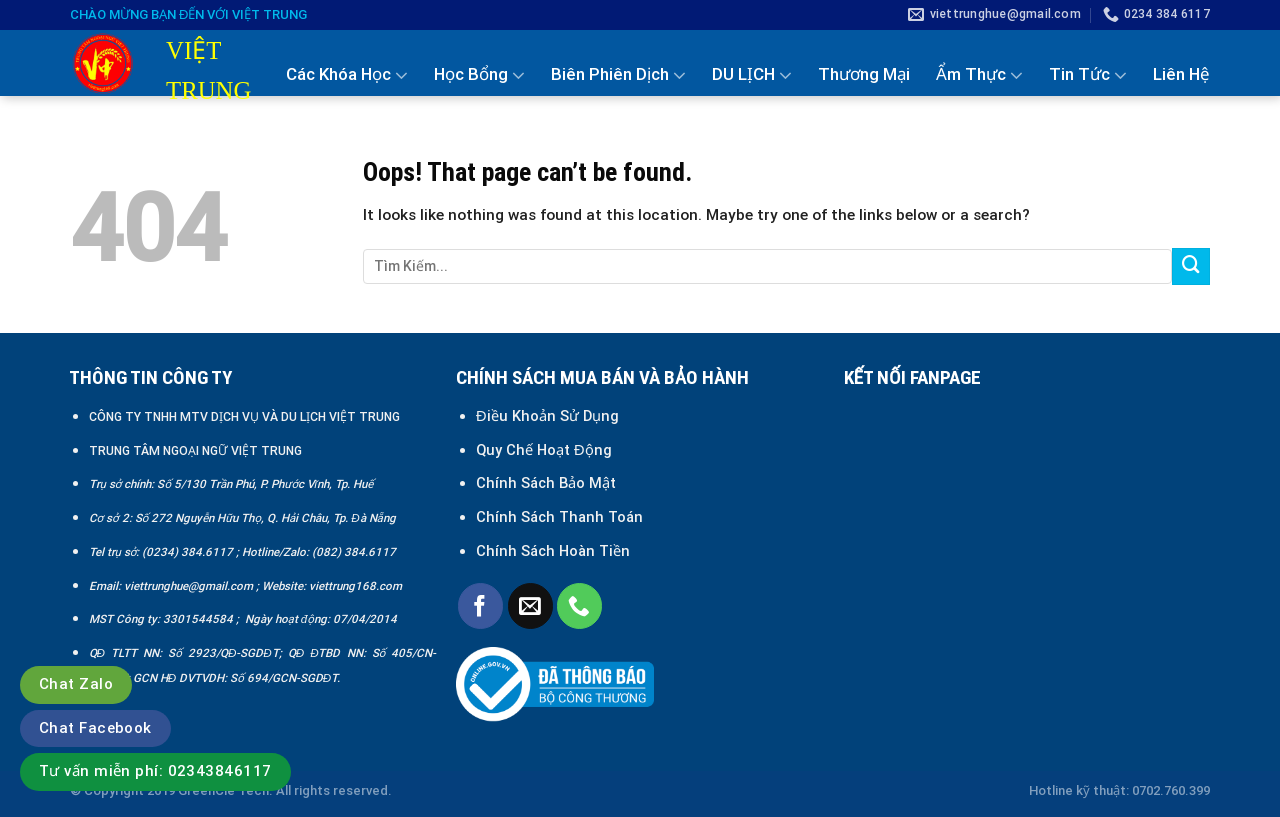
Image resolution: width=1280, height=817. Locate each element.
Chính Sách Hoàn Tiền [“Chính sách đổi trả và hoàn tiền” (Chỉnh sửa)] (553, 551)
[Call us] (579, 605)
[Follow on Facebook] (480, 605)
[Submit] (1191, 267)
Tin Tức (1088, 75)
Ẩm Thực (979, 75)
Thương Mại (864, 74)
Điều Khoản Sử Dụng (547, 416)
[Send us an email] (530, 605)
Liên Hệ (1181, 74)
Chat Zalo (76, 684)
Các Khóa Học (347, 75)
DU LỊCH (752, 75)
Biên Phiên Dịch (618, 75)
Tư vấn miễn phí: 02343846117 (155, 771)
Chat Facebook (95, 728)
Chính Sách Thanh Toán (559, 517)
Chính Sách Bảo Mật (548, 483)
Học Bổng (479, 75)
